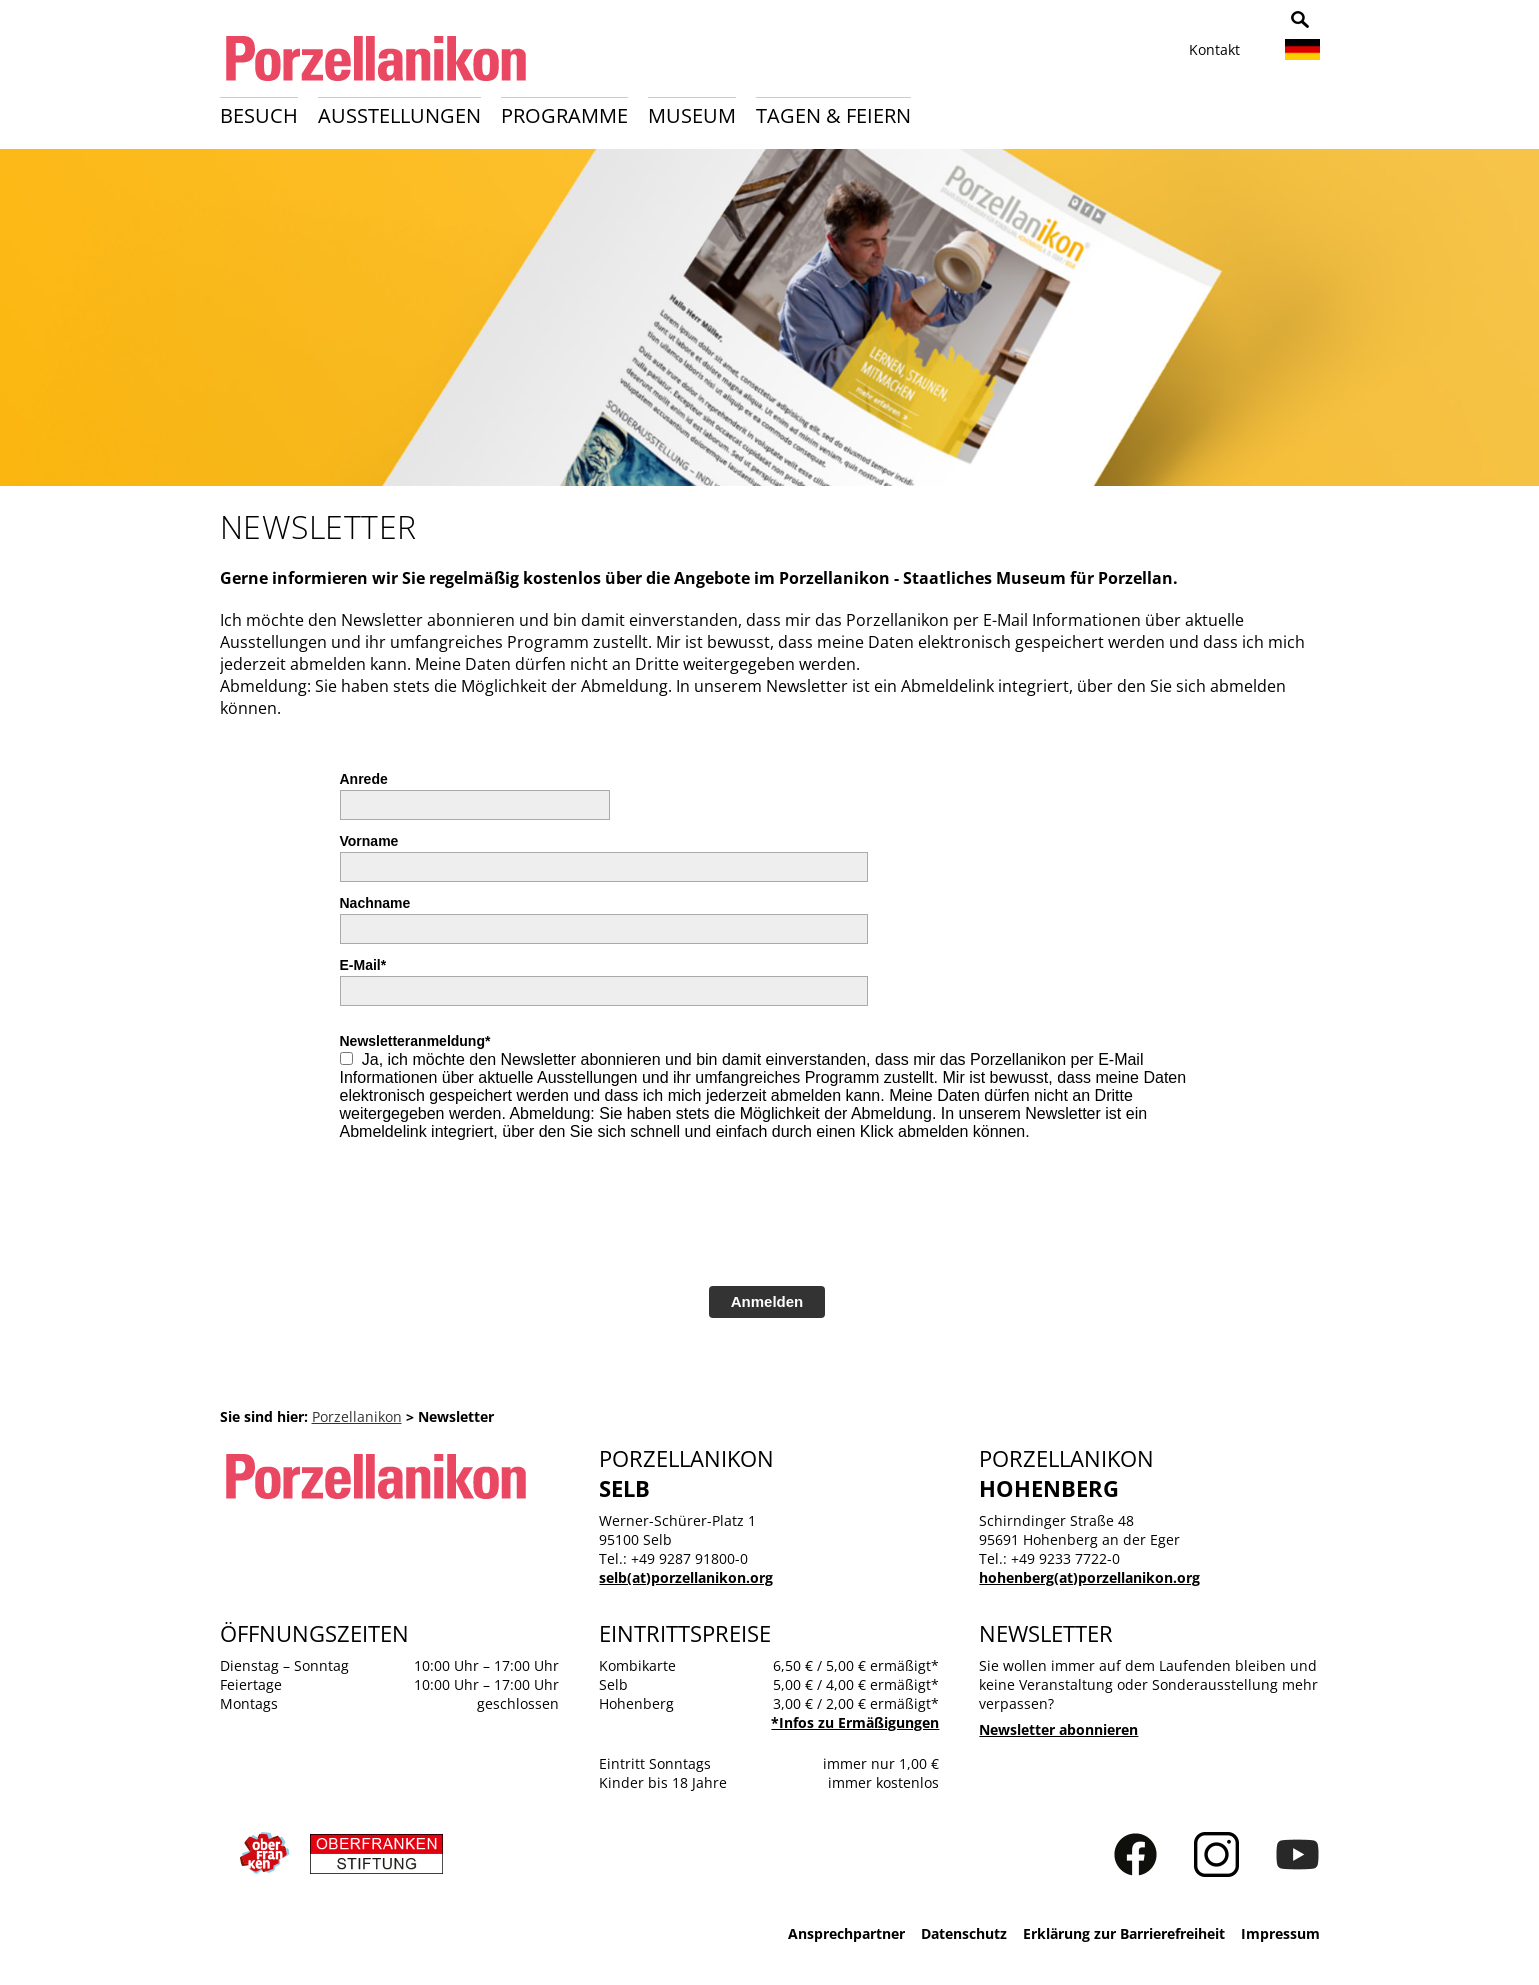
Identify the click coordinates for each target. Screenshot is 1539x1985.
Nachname (375, 903)
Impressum (1280, 1933)
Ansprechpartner (846, 1933)
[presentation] (492, 1221)
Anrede (364, 779)
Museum (692, 115)
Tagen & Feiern (833, 115)
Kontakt (1214, 49)
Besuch (259, 115)
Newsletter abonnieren (1058, 1729)
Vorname (369, 841)
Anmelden (767, 1301)
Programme (564, 115)
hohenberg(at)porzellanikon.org (1089, 1577)
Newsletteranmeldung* (415, 1041)
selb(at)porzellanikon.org (686, 1577)
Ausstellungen (399, 115)
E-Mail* (363, 965)
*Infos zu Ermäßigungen (855, 1722)
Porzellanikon (357, 1416)
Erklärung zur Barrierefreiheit (1124, 1933)
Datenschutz (964, 1933)
